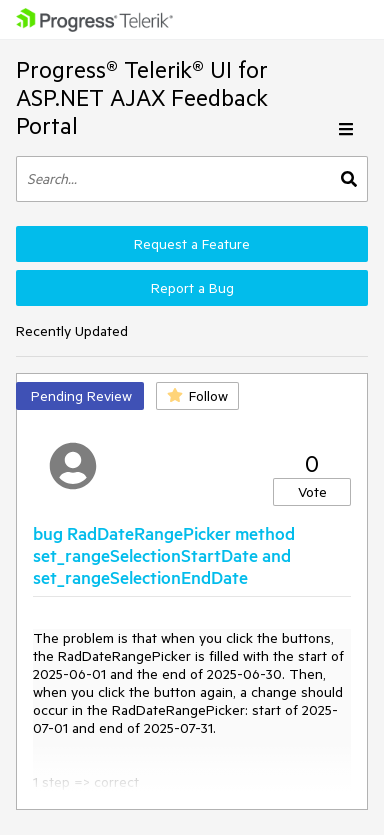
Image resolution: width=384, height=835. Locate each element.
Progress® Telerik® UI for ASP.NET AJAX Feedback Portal (142, 97)
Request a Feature (192, 244)
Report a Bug (192, 288)
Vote (312, 492)
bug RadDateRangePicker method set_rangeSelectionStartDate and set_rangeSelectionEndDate (164, 555)
